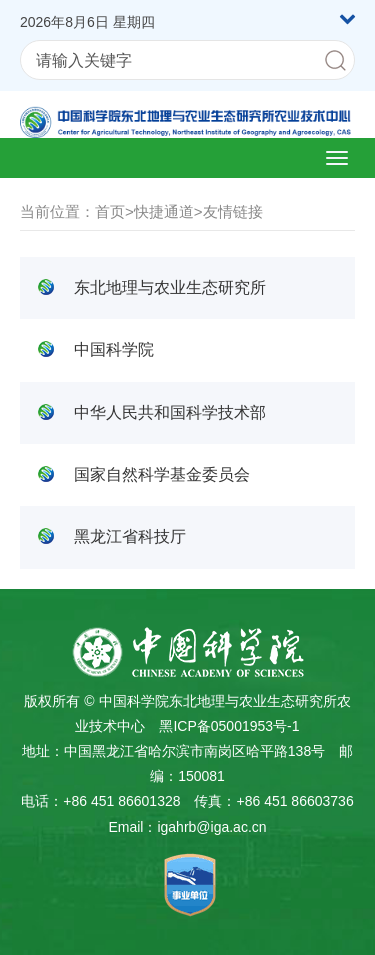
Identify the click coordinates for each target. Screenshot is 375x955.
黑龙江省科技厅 (130, 536)
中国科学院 (114, 349)
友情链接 (233, 211)
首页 (110, 211)
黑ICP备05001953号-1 (229, 726)
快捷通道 (164, 211)
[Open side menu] (337, 158)
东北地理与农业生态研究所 (170, 287)
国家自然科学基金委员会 (162, 474)
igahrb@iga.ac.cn (211, 827)
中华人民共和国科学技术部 (170, 412)
